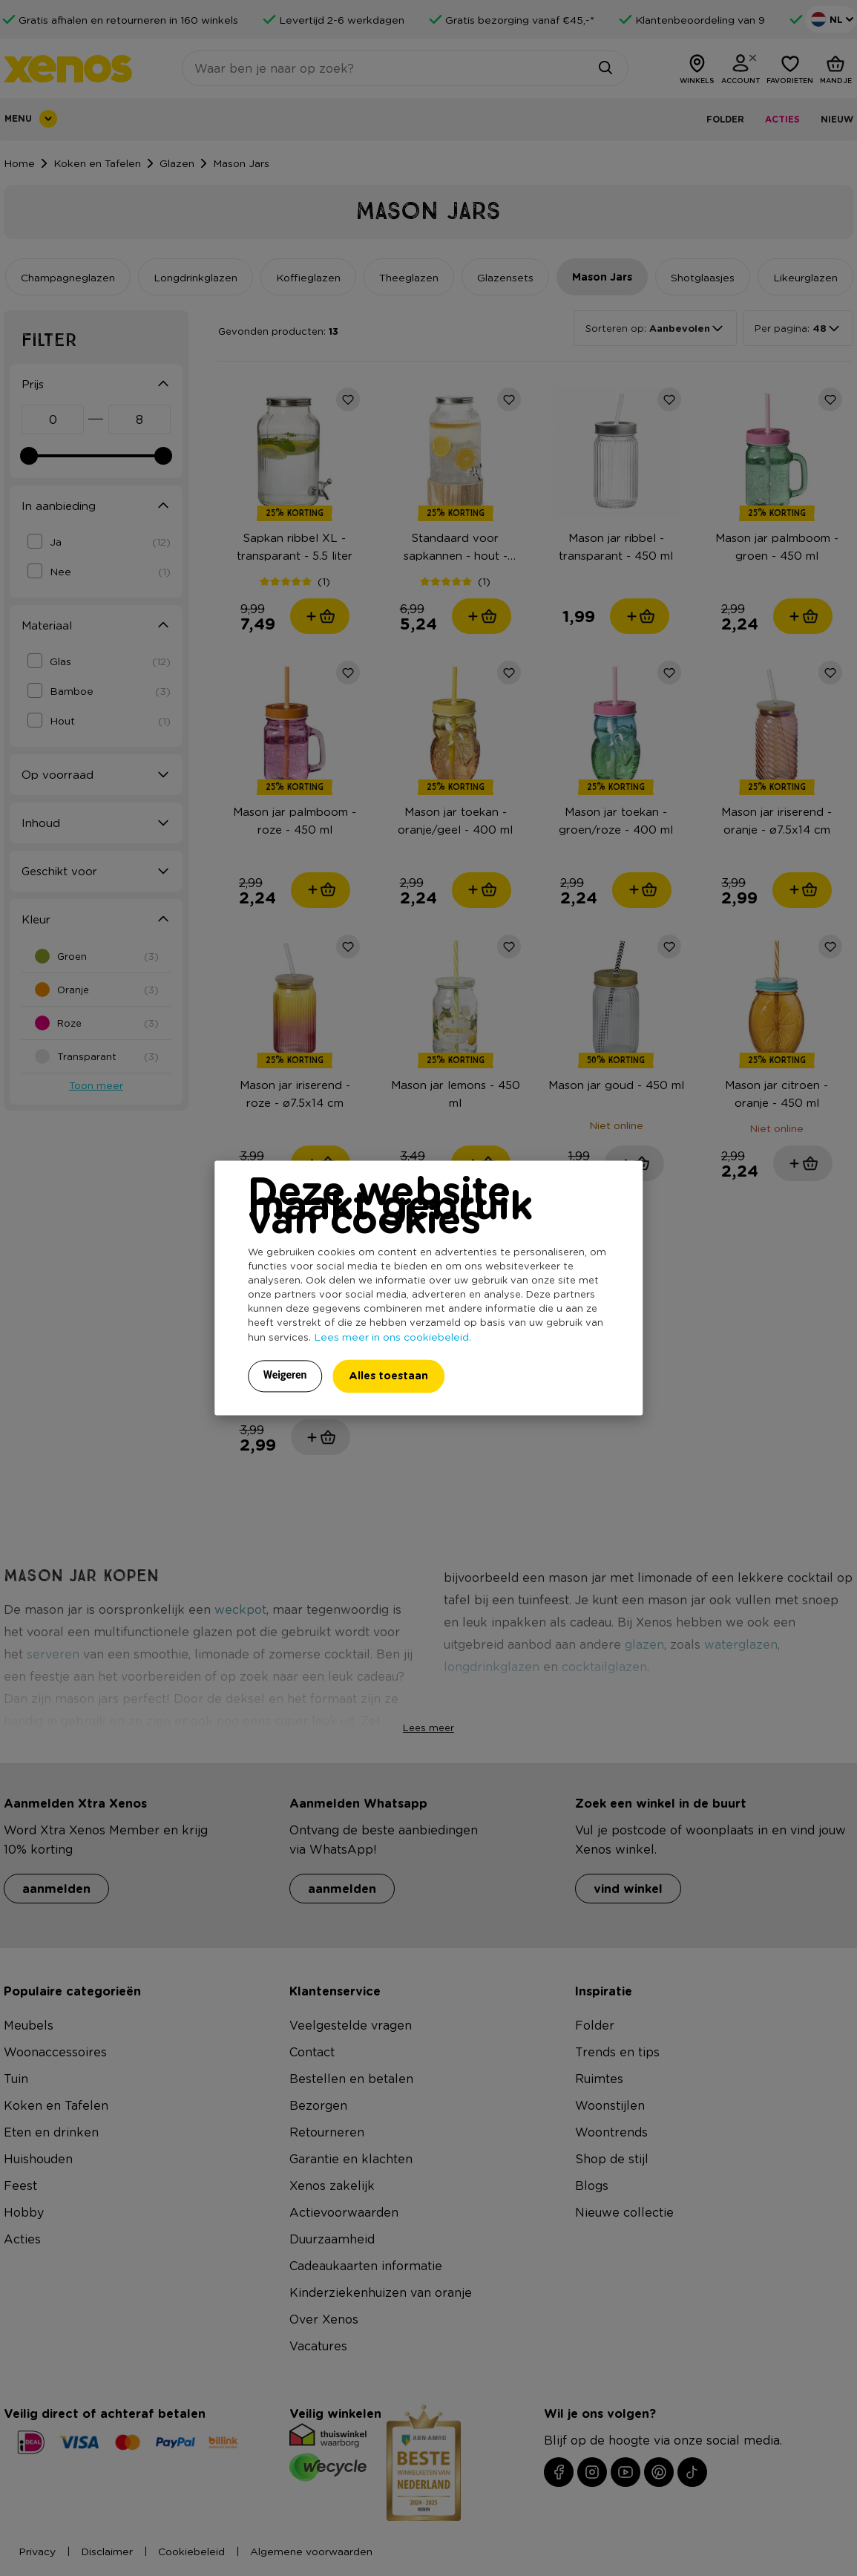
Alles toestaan (388, 1376)
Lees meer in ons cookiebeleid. (392, 1337)
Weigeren (285, 1376)
